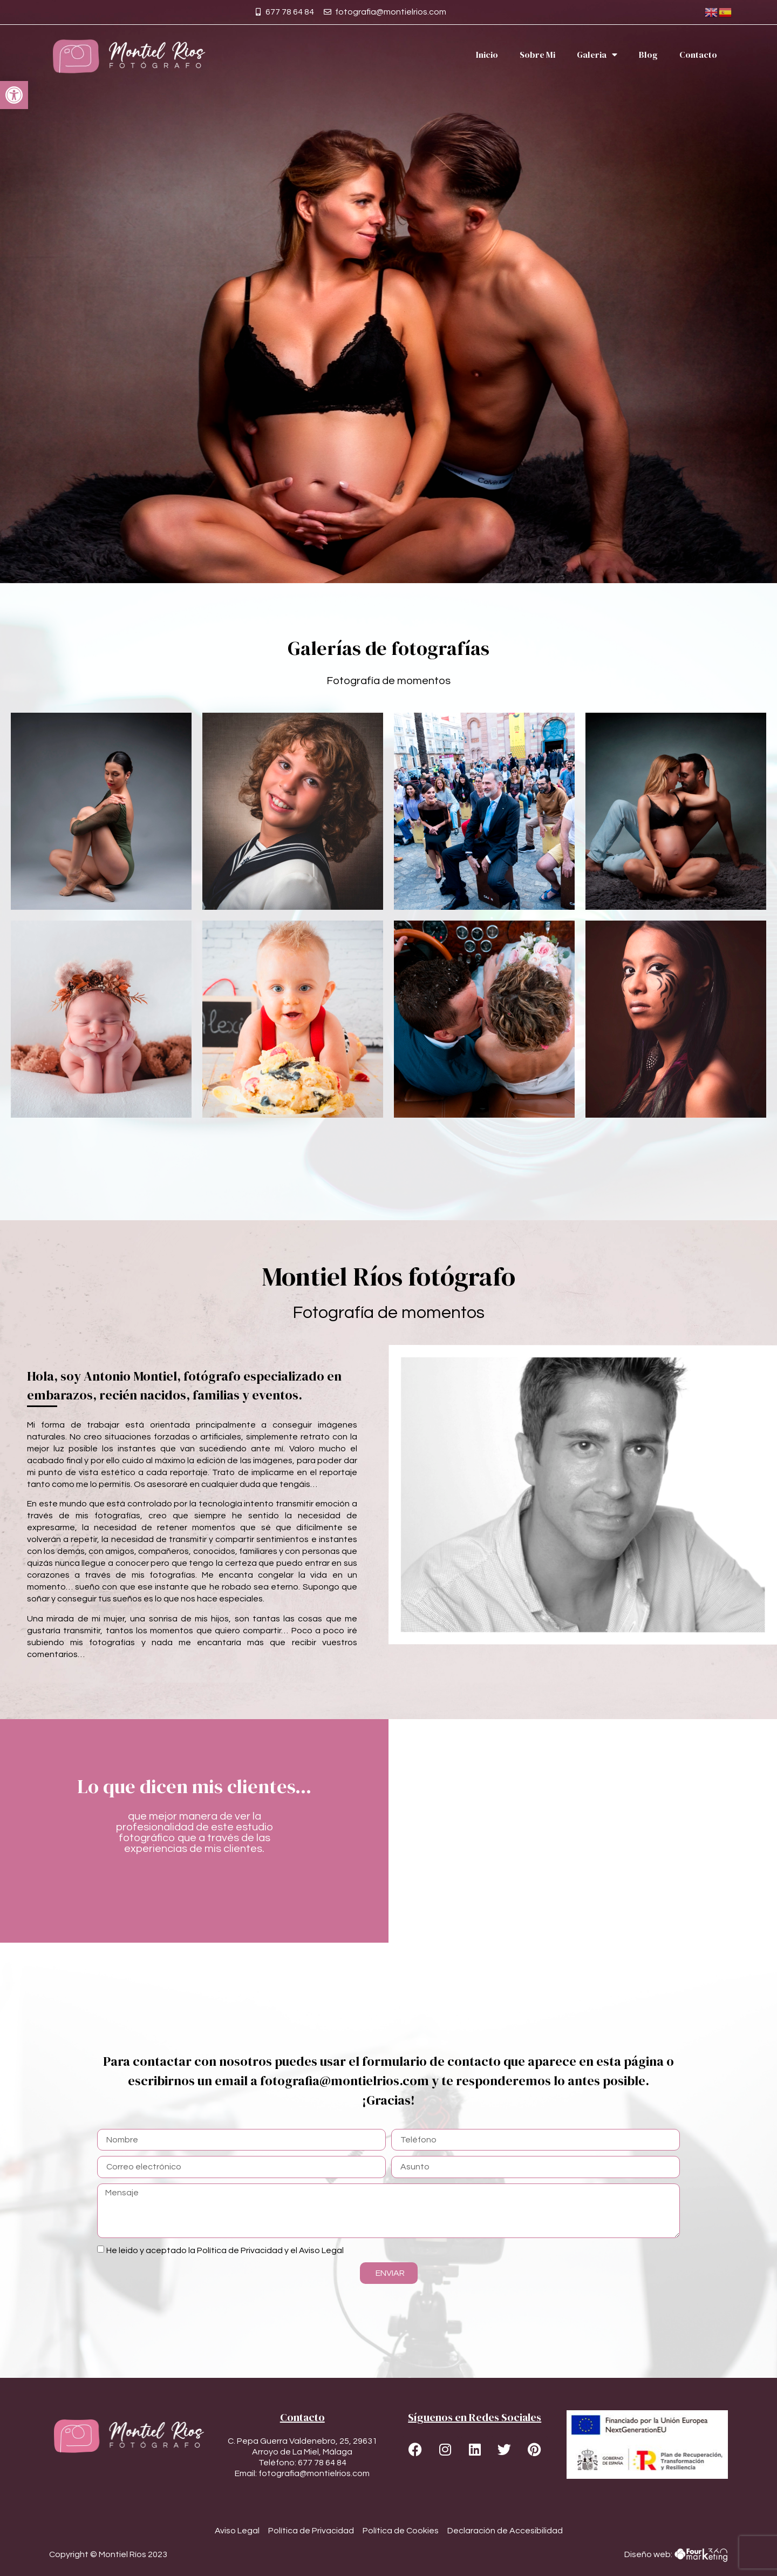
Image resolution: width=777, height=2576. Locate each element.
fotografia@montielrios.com (314, 2473)
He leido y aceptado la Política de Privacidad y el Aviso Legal (225, 2250)
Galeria (597, 54)
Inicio (487, 54)
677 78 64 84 (322, 2462)
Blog (648, 54)
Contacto (698, 54)
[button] (14, 95)
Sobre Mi (537, 54)
